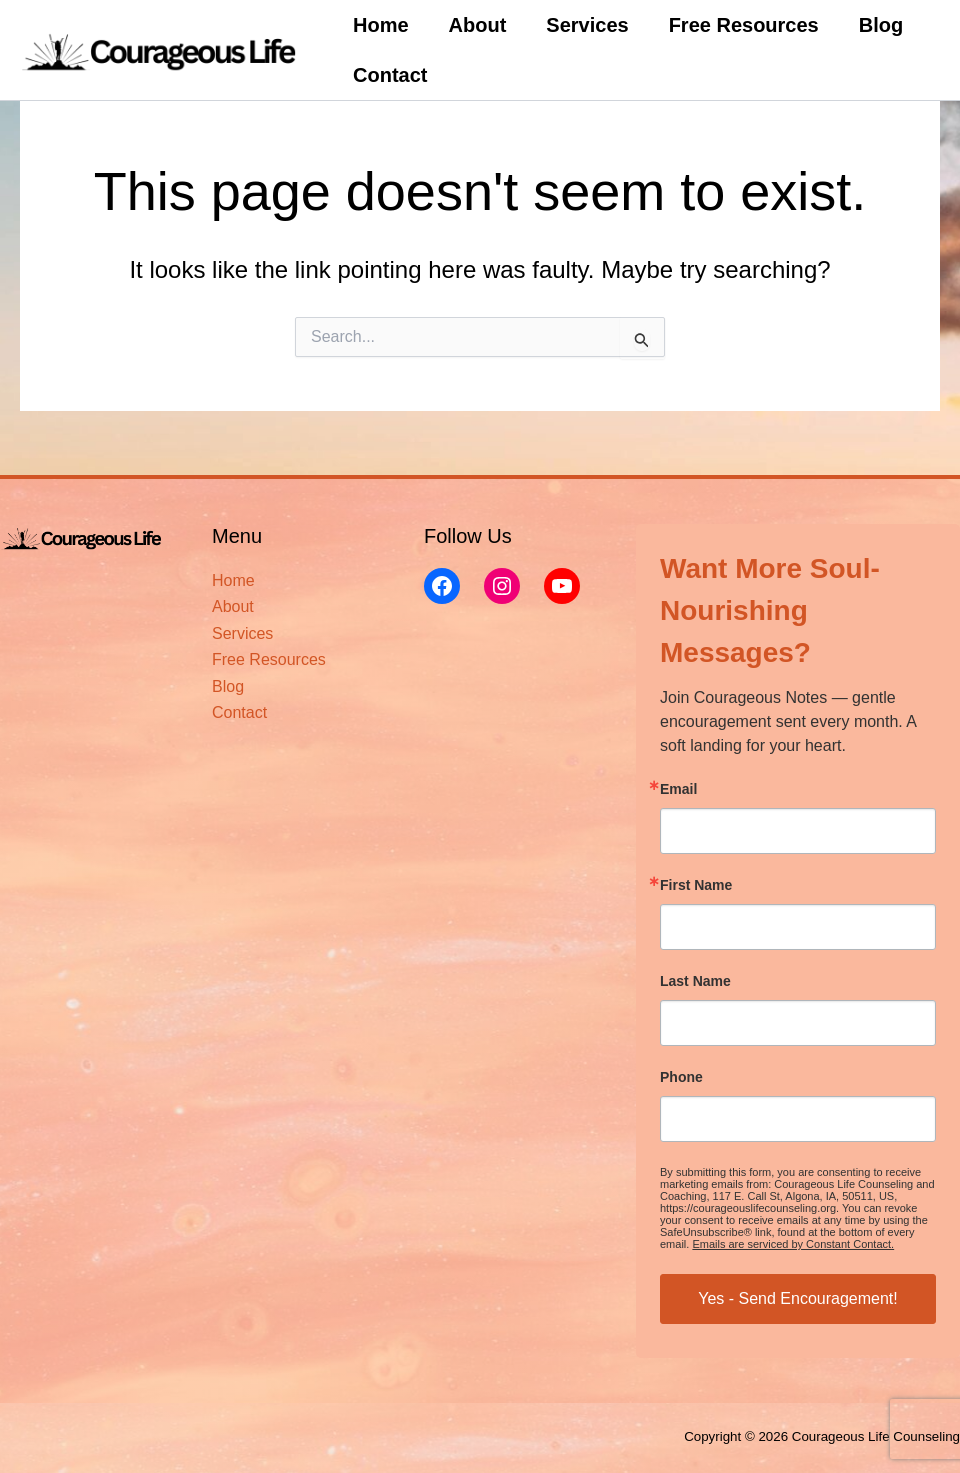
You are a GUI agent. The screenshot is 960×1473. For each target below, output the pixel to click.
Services (587, 25)
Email (678, 789)
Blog (881, 25)
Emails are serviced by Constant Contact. (793, 1244)
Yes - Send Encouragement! (798, 1298)
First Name (696, 885)
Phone (681, 1077)
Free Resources (744, 25)
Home (381, 25)
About (478, 25)
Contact (390, 75)
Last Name (695, 981)
